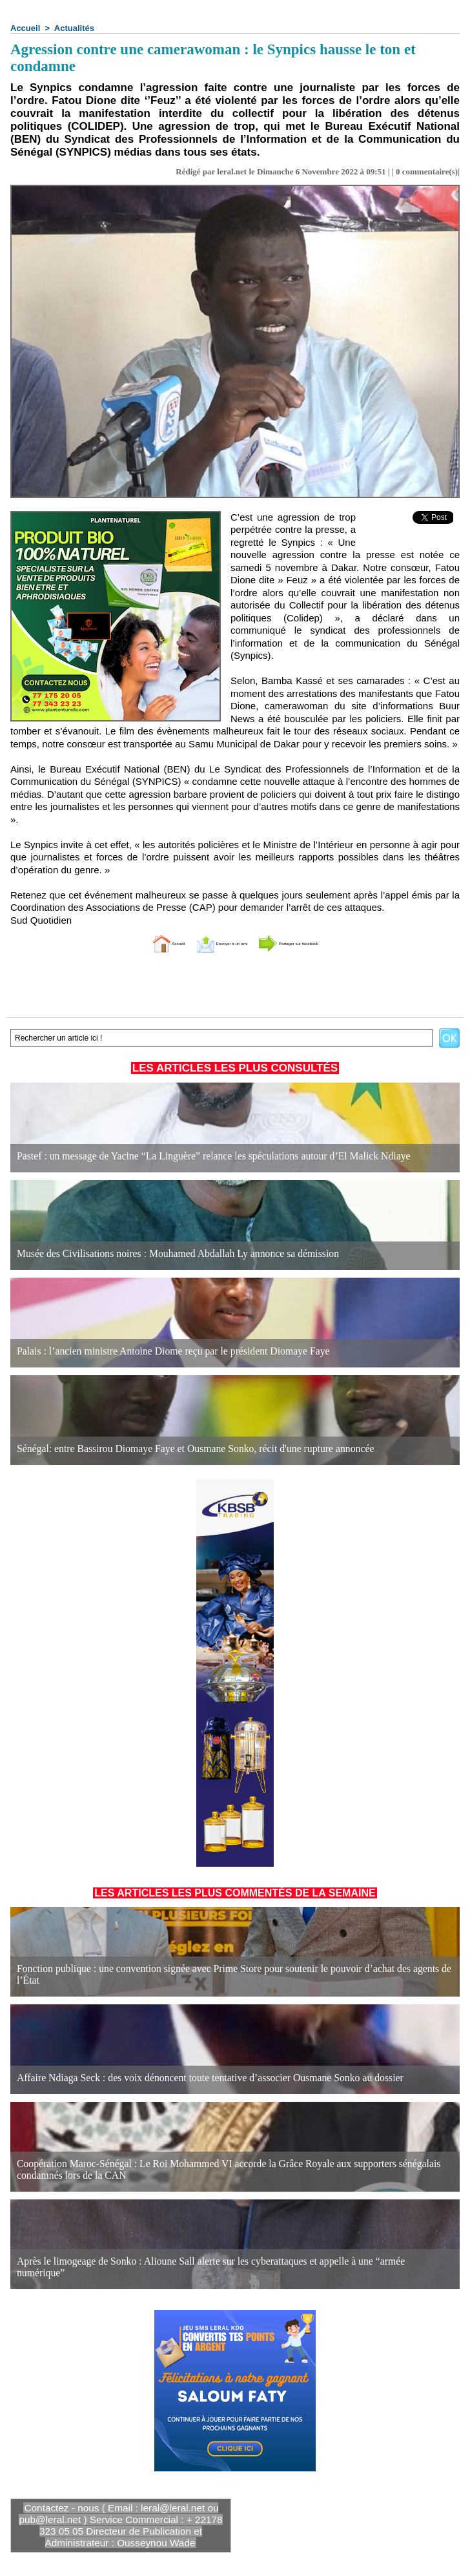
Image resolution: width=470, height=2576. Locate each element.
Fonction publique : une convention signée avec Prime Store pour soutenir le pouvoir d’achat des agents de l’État (221, 1981)
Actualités (74, 28)
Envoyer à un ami (203, 942)
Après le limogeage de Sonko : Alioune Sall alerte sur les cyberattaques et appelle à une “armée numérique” (212, 2273)
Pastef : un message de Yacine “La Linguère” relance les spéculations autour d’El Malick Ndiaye (192, 1156)
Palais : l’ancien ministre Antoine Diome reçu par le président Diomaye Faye (156, 1351)
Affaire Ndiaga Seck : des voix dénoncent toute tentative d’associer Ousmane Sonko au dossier (189, 2078)
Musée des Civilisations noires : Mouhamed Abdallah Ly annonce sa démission (160, 1254)
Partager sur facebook (321, 942)
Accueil (25, 28)
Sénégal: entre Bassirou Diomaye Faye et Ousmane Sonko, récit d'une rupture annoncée (175, 1449)
